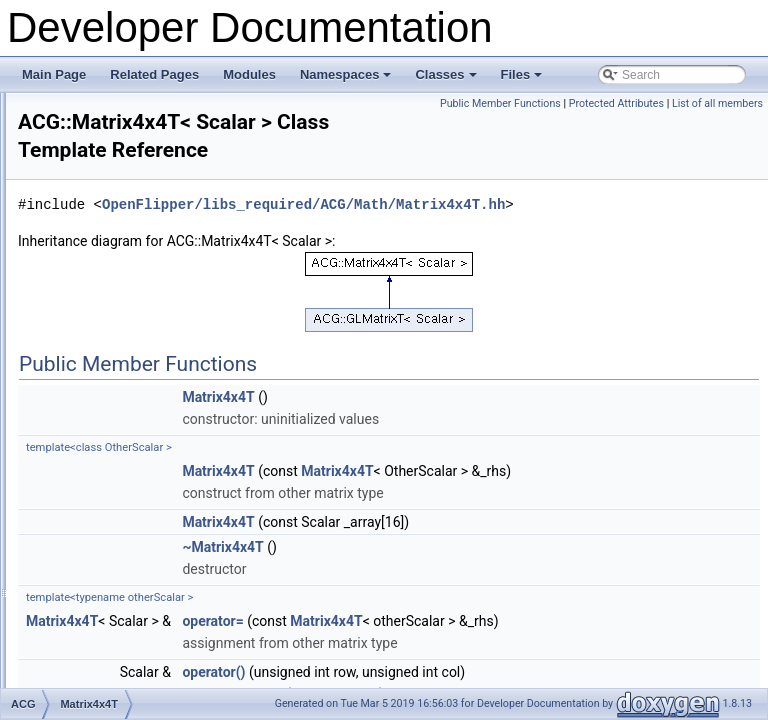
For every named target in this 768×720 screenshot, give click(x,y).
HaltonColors (116, 159)
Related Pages (154, 74)
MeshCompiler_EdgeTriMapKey (167, 445)
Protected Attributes (709, 103)
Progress (106, 665)
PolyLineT (108, 599)
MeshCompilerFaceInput (147, 489)
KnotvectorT (114, 335)
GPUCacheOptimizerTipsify (155, 137)
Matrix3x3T (111, 379)
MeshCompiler (120, 423)
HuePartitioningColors (140, 269)
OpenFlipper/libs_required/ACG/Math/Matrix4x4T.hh (477, 254)
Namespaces (347, 80)
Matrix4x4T (111, 401)
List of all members (717, 125)
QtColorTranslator (129, 687)
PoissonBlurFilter (127, 577)
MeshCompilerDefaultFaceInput (166, 467)
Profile (99, 621)
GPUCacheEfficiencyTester (154, 93)
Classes (447, 80)
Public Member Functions (594, 103)
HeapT (100, 203)
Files (523, 80)
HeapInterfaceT (123, 181)
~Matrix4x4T (472, 619)
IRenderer (108, 313)
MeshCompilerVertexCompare (162, 511)
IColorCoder (114, 291)
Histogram (109, 225)
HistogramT (113, 247)
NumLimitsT (114, 555)
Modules (249, 74)
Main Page (54, 74)
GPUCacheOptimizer (138, 115)
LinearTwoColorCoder (140, 357)
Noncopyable (117, 533)
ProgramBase (118, 643)
